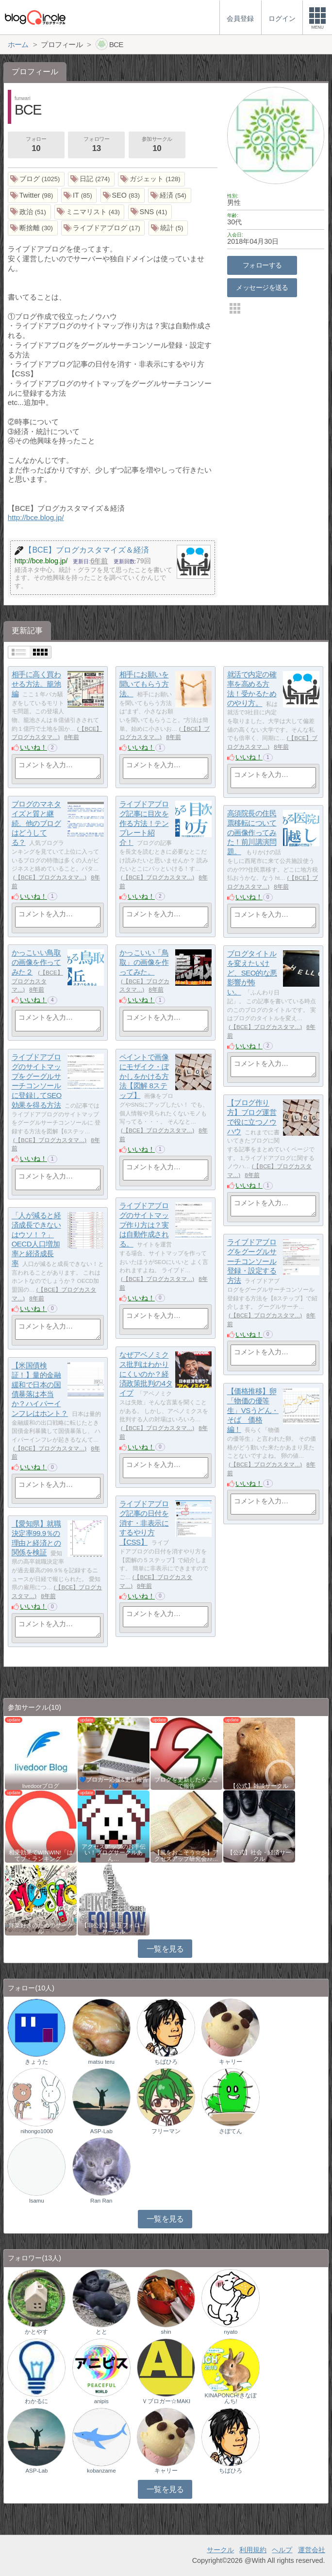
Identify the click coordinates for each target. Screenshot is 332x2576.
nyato (230, 2332)
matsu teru (101, 2062)
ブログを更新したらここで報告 (186, 1782)
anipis (101, 2401)
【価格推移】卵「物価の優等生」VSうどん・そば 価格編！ (253, 1410)
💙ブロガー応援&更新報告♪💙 (113, 1782)
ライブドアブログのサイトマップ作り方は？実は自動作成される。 (144, 1225)
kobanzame (101, 2471)
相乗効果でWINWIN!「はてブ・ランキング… (41, 1855)
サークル (220, 2550)
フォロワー (96, 145)
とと (101, 2332)
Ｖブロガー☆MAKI (166, 2401)
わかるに (36, 2401)
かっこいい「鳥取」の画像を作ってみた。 (144, 962)
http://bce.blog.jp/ (36, 517)
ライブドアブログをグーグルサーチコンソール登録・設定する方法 (252, 1261)
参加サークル (157, 145)
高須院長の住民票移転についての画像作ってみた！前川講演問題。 (252, 832)
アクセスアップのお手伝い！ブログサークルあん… (114, 1852)
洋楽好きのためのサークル (41, 1928)
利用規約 (252, 2550)
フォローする (262, 265)
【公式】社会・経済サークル (259, 1855)
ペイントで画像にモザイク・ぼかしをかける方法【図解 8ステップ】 (144, 1076)
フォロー (36, 145)
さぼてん (230, 2131)
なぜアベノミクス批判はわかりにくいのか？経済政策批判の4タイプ (146, 1374)
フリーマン (166, 2131)
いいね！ (33, 747)
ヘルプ (282, 2550)
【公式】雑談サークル (259, 1786)
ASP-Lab (101, 2131)
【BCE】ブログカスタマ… (49, 877)
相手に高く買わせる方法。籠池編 (36, 684)
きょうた (36, 2062)
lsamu (36, 2201)
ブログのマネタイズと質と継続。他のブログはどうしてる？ (36, 823)
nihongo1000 (36, 2131)
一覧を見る (165, 1949)
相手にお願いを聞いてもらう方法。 (144, 684)
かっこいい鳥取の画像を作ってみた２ (36, 962)
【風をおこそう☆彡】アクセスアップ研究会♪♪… (186, 1855)
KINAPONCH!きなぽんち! (231, 2398)
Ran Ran (101, 2201)
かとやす (36, 2332)
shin (166, 2332)
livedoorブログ (40, 1786)
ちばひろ (166, 2062)
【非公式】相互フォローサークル (114, 1928)
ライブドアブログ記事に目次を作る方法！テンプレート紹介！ (144, 823)
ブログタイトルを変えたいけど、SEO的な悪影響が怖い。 (252, 973)
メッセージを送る (262, 287)
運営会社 (311, 2550)
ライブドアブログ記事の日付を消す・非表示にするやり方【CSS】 (144, 1523)
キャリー (230, 2062)
